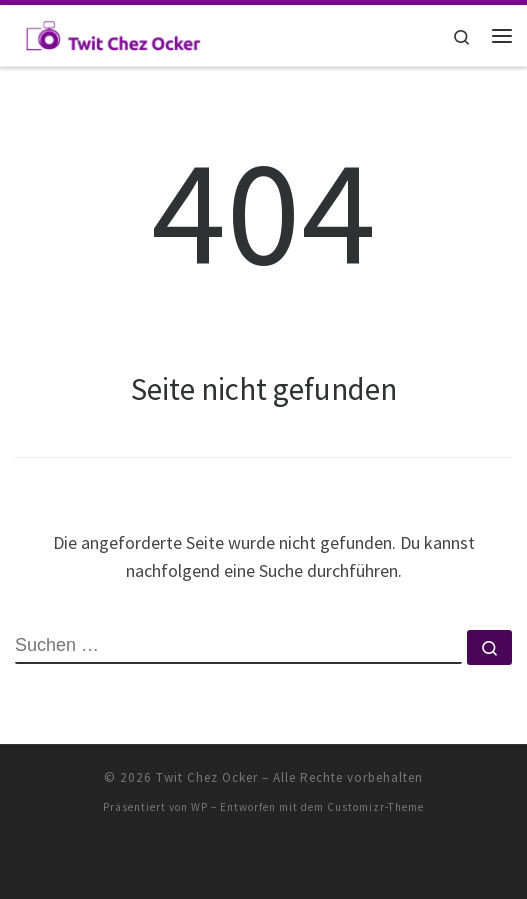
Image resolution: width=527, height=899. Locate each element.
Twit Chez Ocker (207, 777)
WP (199, 807)
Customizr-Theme (375, 807)
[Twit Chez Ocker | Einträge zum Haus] (112, 33)
